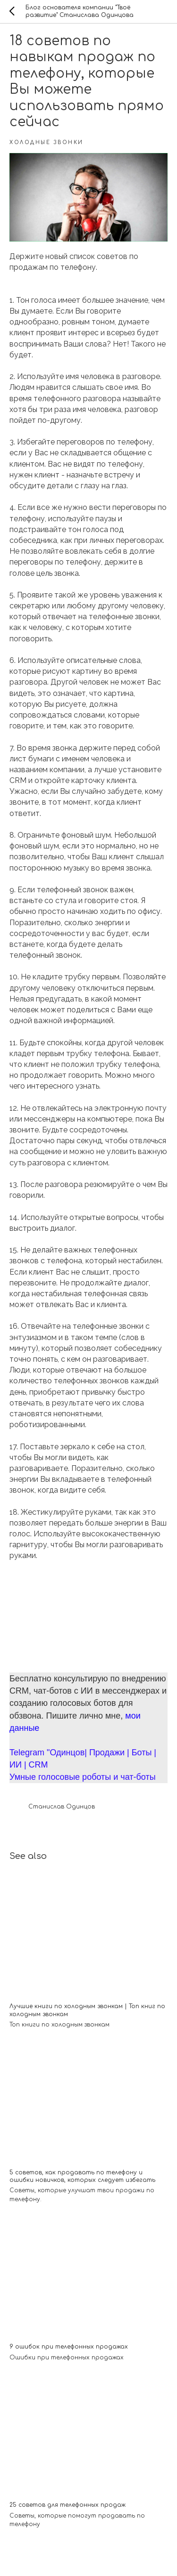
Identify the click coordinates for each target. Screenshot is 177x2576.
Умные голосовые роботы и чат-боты (82, 1777)
